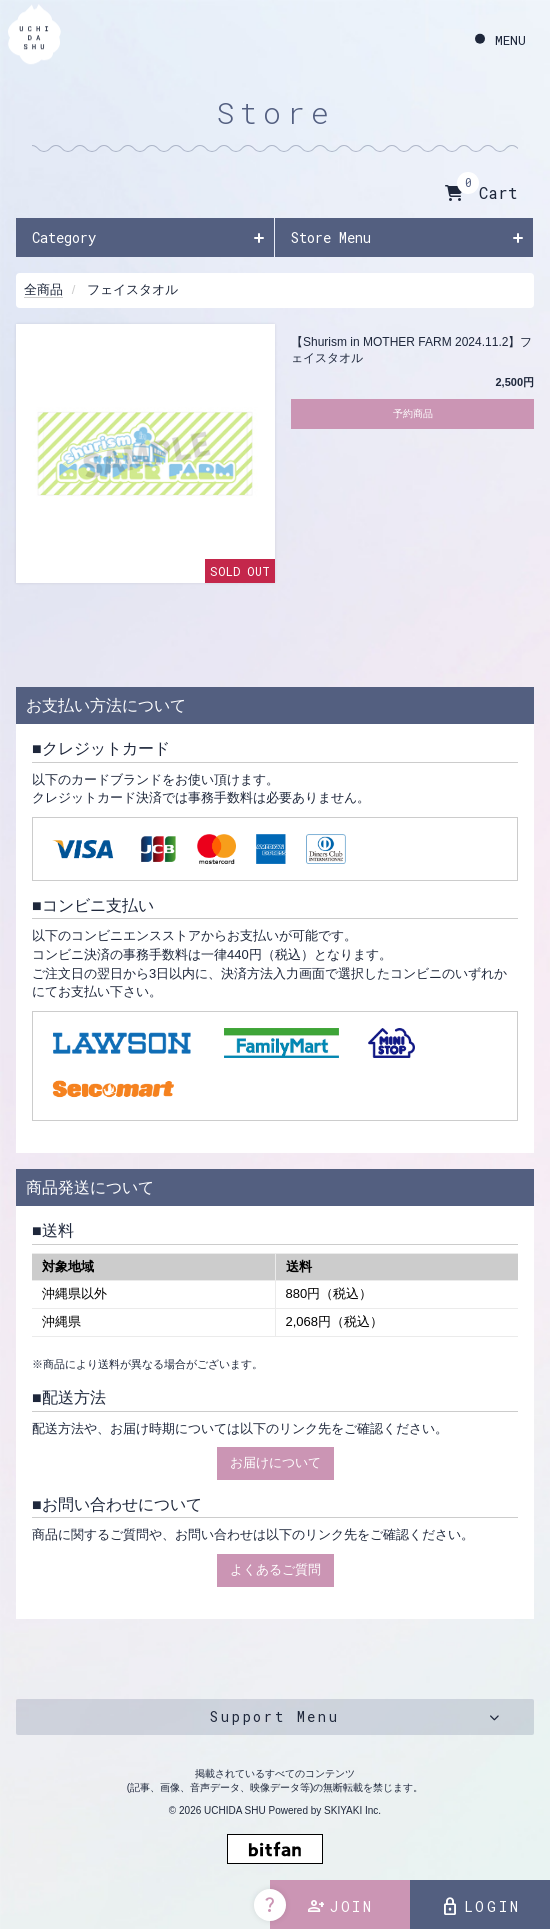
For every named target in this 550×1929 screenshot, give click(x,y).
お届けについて (275, 1462)
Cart (481, 193)
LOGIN (480, 1907)
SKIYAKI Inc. (352, 1810)
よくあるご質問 (275, 1569)
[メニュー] (500, 40)
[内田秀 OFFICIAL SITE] (34, 37)
